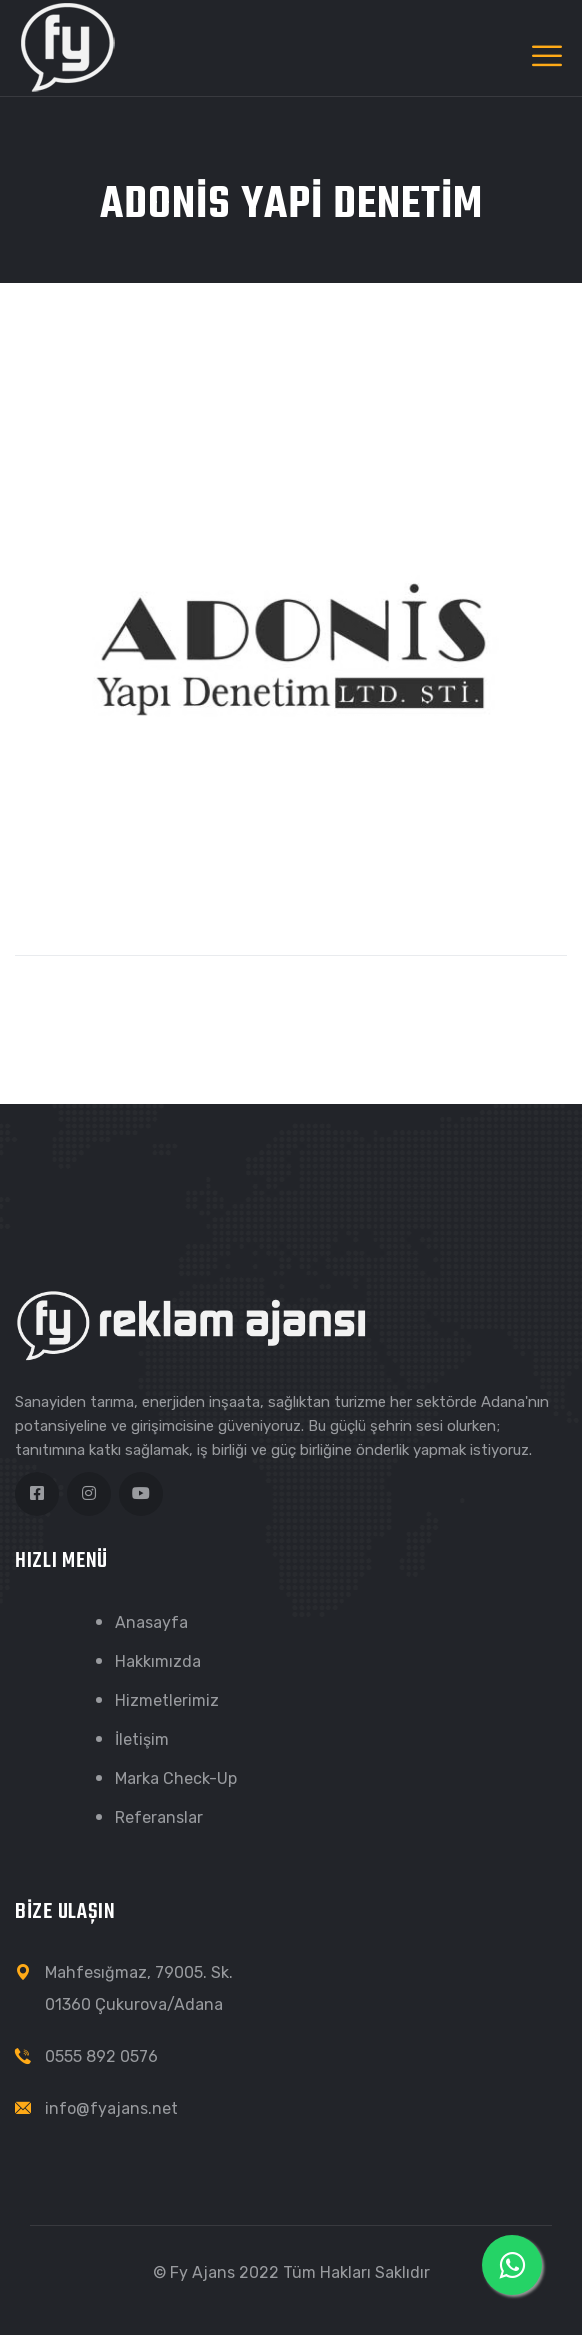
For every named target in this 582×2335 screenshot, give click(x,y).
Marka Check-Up (176, 1778)
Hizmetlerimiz (167, 1700)
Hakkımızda (158, 1661)
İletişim (142, 1739)
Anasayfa (151, 1622)
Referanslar (159, 1817)
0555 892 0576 (101, 2056)
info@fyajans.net (111, 2108)
